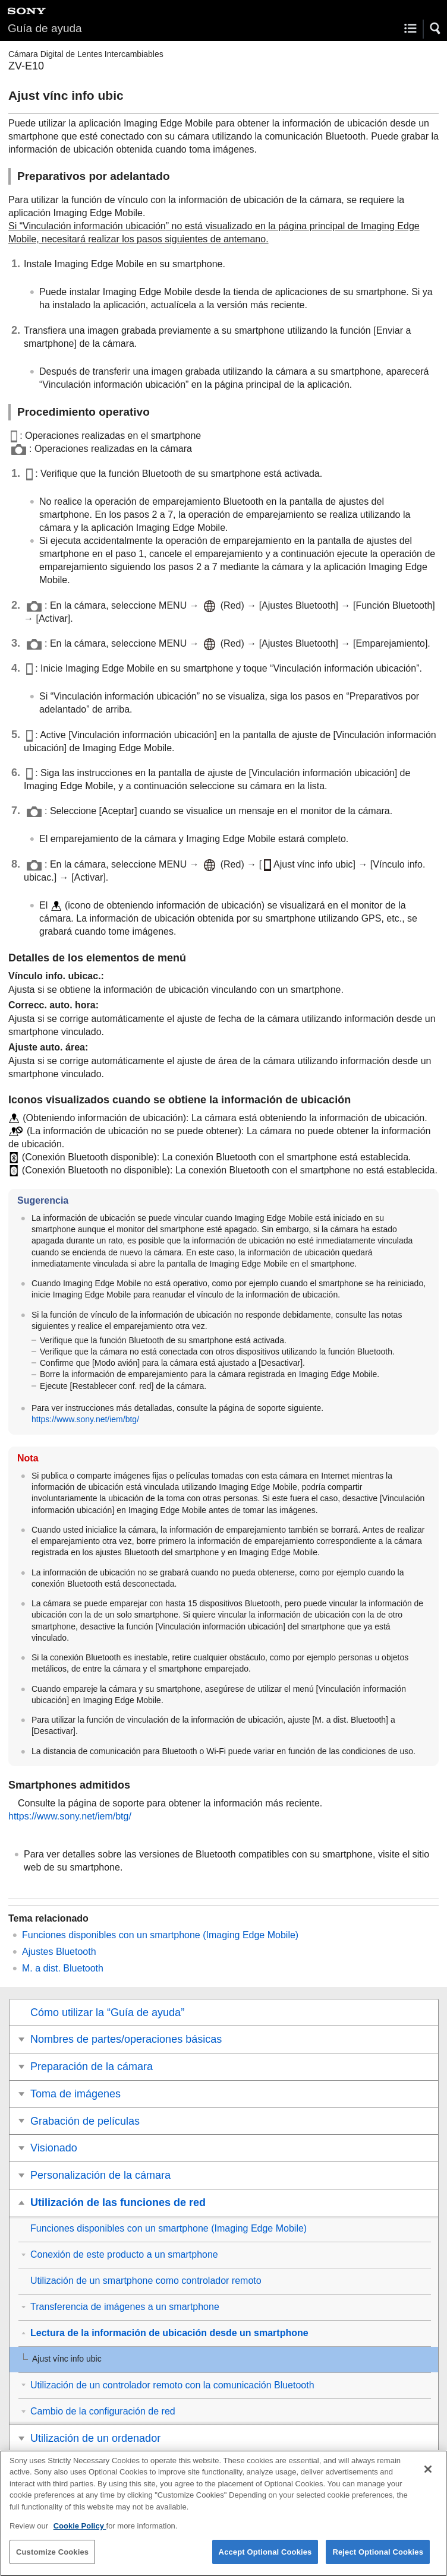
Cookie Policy (79, 2533)
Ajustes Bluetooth (59, 1952)
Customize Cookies (52, 2559)
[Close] (428, 2476)
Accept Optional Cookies (265, 2559)
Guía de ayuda (45, 28)
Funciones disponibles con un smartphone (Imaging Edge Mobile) (160, 1935)
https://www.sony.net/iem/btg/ (85, 1419)
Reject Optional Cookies (377, 2559)
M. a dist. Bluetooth (62, 1968)
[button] (435, 28)
